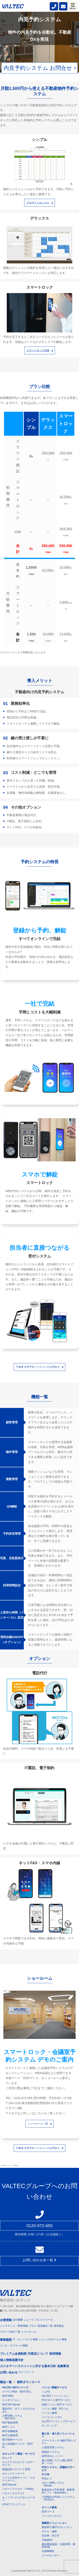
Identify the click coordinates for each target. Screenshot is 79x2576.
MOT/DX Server (11, 2404)
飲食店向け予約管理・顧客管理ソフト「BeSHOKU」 (58, 2491)
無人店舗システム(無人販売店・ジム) (57, 2461)
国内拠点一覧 (45, 2325)
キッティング (49, 2425)
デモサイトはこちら (38, 202)
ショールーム (28, 2331)
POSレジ (47, 2478)
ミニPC (46, 2391)
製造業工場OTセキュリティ (57, 2527)
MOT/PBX (7, 2395)
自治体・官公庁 (50, 2535)
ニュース (29, 2319)
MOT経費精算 (10, 2431)
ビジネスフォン (11, 2400)
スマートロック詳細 (38, 350)
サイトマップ (26, 2372)
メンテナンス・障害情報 (14, 2325)
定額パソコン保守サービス (57, 2404)
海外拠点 (59, 2325)
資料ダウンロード (28, 2382)
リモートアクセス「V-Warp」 (19, 2488)
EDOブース (48, 2511)
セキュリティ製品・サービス (18, 2453)
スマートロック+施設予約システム (59, 2442)
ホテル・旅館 (49, 2531)
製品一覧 (6, 2382)
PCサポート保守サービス (56, 2400)
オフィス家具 (49, 2507)
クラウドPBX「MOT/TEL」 (17, 2391)
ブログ (32, 2325)
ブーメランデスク (52, 2516)
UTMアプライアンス (13, 2504)
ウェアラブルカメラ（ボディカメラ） (18, 2463)
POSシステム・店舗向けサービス (58, 2468)
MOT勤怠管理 (10, 2422)
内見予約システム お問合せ (38, 68)
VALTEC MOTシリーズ (15, 2387)
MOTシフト (8, 2427)
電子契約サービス (12, 2439)
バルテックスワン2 (13, 2493)
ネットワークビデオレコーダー (18, 2499)
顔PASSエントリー (52, 2456)
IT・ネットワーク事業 (25, 2339)
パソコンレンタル (52, 2417)
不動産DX (47, 2540)
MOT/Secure (9, 2484)
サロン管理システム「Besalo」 (53, 2484)
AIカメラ (7, 2457)
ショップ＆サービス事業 (53, 2339)
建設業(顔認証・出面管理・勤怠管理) (58, 2545)
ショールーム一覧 (38, 2123)
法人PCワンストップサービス (59, 2421)
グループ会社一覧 (10, 2331)
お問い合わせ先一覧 (39, 2260)
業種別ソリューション (54, 2523)
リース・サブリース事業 (14, 2345)
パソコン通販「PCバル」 (56, 2408)
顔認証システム (50, 2451)
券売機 (45, 2474)
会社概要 (18, 2319)
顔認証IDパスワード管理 (16, 2469)
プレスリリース (44, 2319)
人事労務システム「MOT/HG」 (12, 2417)
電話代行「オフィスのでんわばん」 (18, 2410)
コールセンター (50, 2555)
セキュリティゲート (13, 2473)
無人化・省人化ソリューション (58, 2435)
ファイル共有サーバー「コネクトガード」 (18, 2479)
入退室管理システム (53, 2447)
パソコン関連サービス (54, 2387)
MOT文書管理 (10, 2435)
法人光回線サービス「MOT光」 (17, 2445)
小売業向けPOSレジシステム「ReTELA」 (58, 2498)
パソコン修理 (49, 2412)
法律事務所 (48, 2551)
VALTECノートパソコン (55, 2395)
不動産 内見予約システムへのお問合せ (38, 1366)
